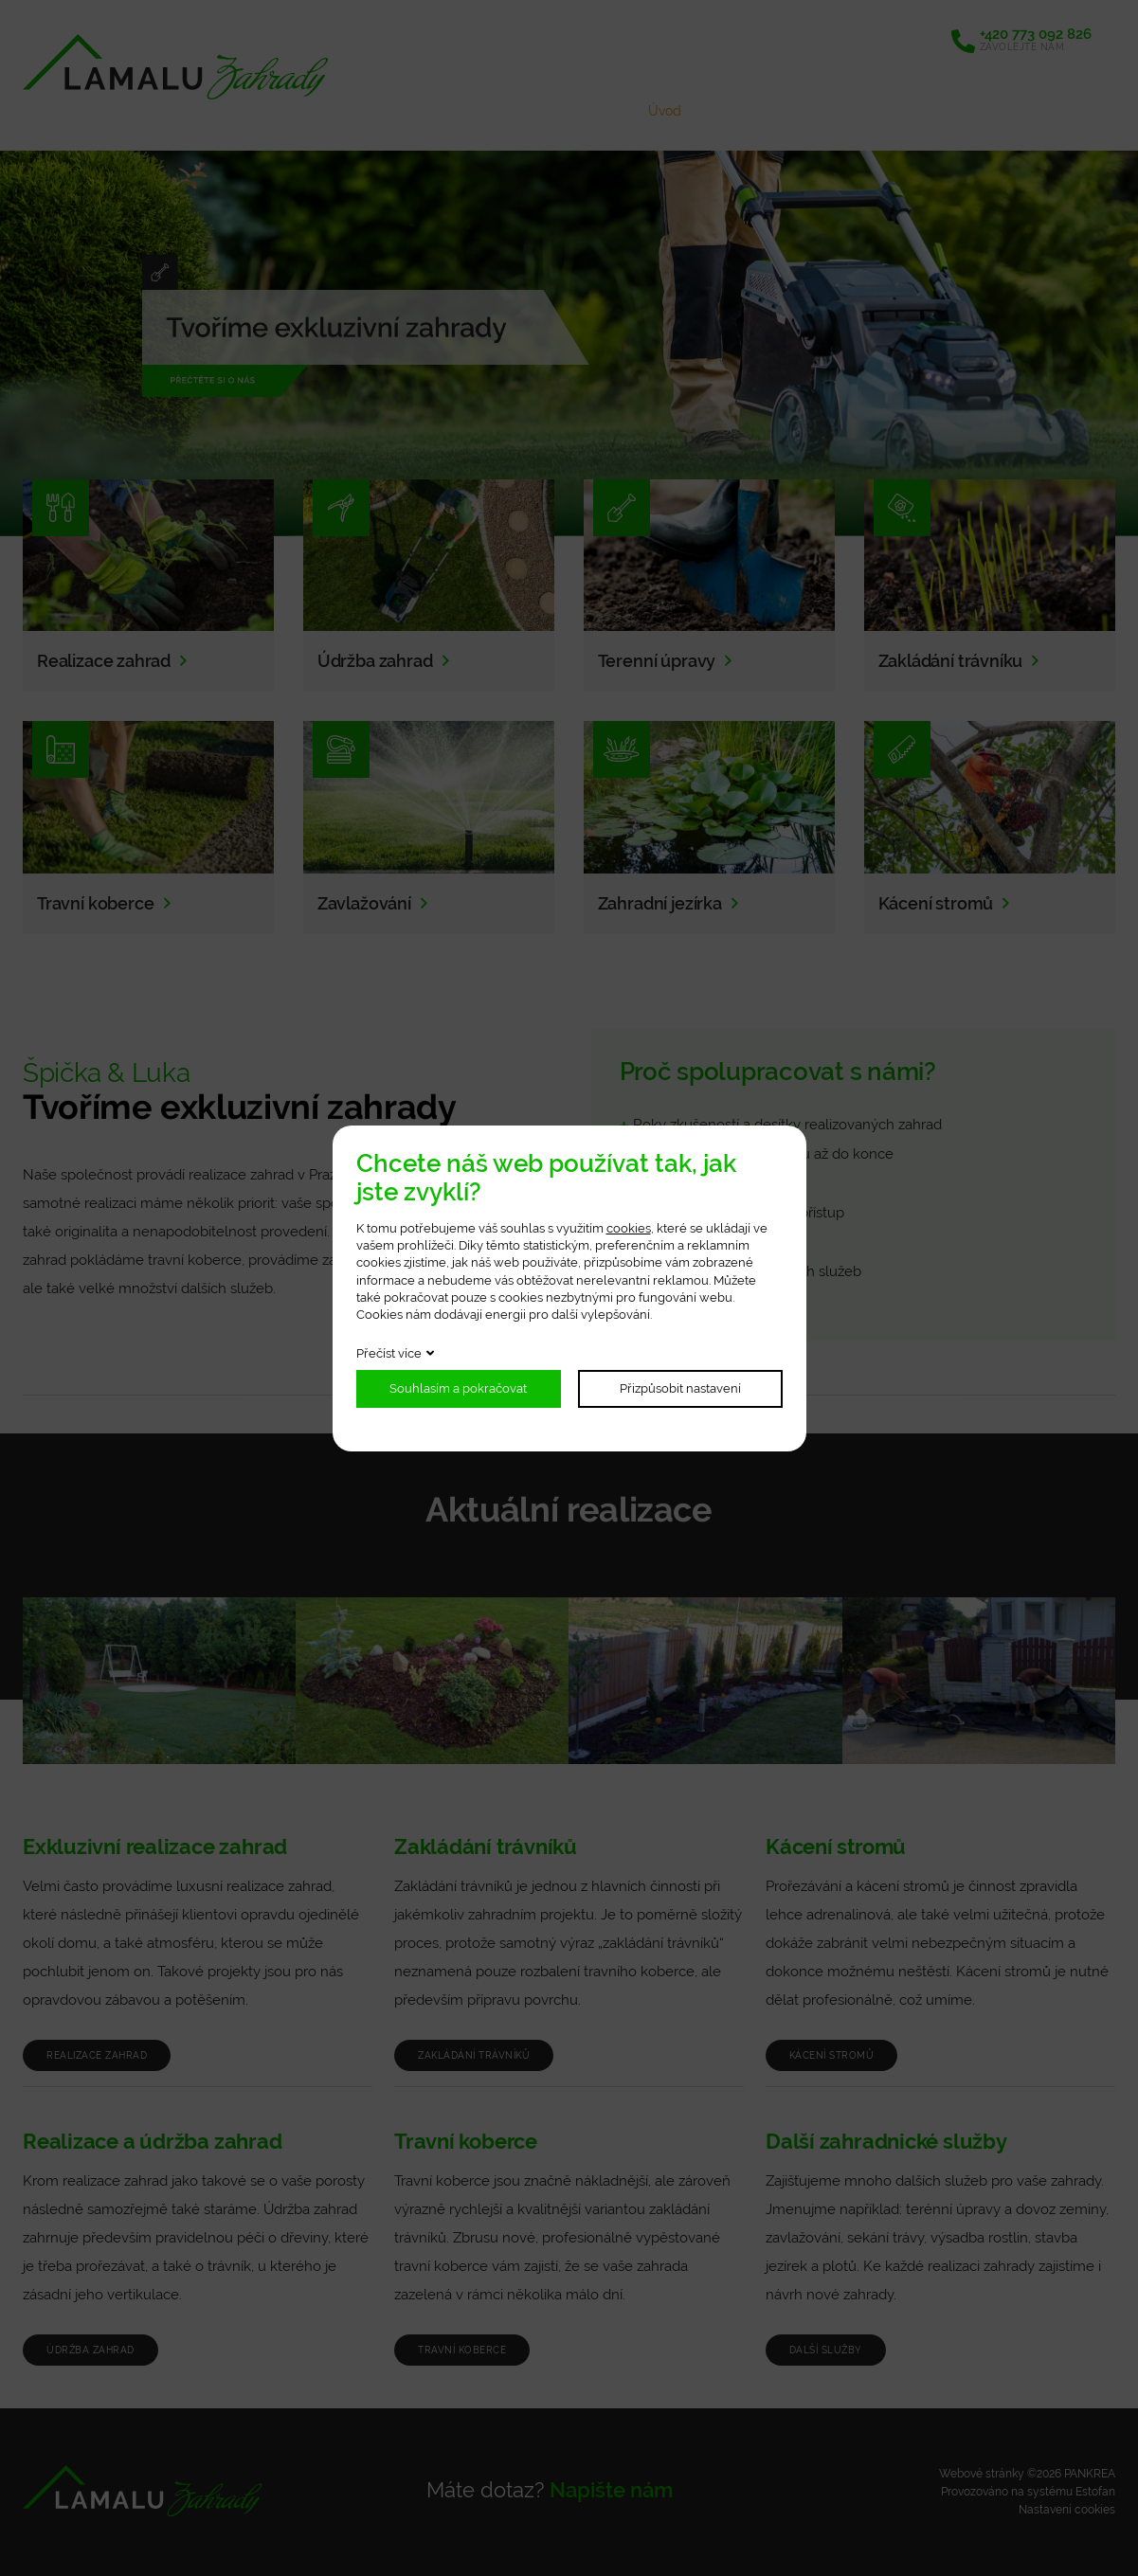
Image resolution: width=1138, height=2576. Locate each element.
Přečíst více (389, 1353)
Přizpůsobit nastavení (680, 1388)
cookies (628, 1228)
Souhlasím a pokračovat (458, 1388)
